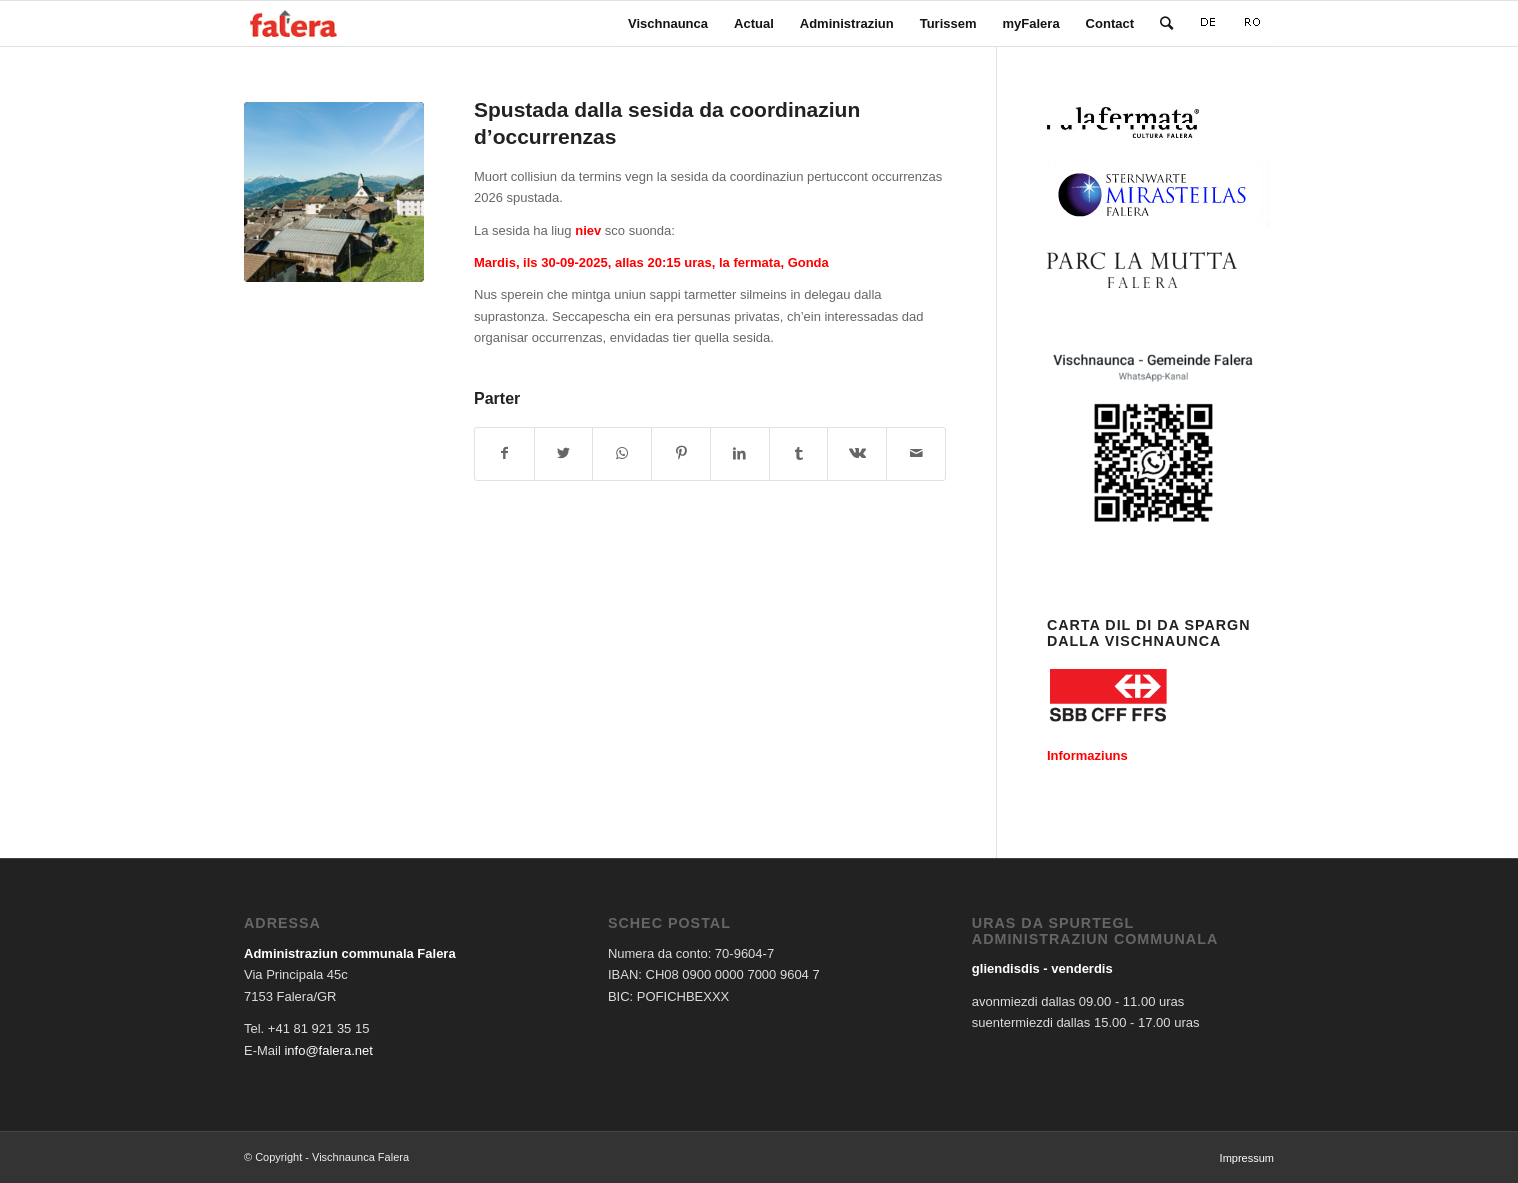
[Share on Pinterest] (681, 453)
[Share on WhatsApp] (622, 453)
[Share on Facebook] (504, 453)
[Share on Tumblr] (799, 453)
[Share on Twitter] (564, 453)
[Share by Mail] (916, 453)
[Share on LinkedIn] (740, 453)
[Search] (1166, 23)
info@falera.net (328, 1050)
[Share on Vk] (857, 453)
